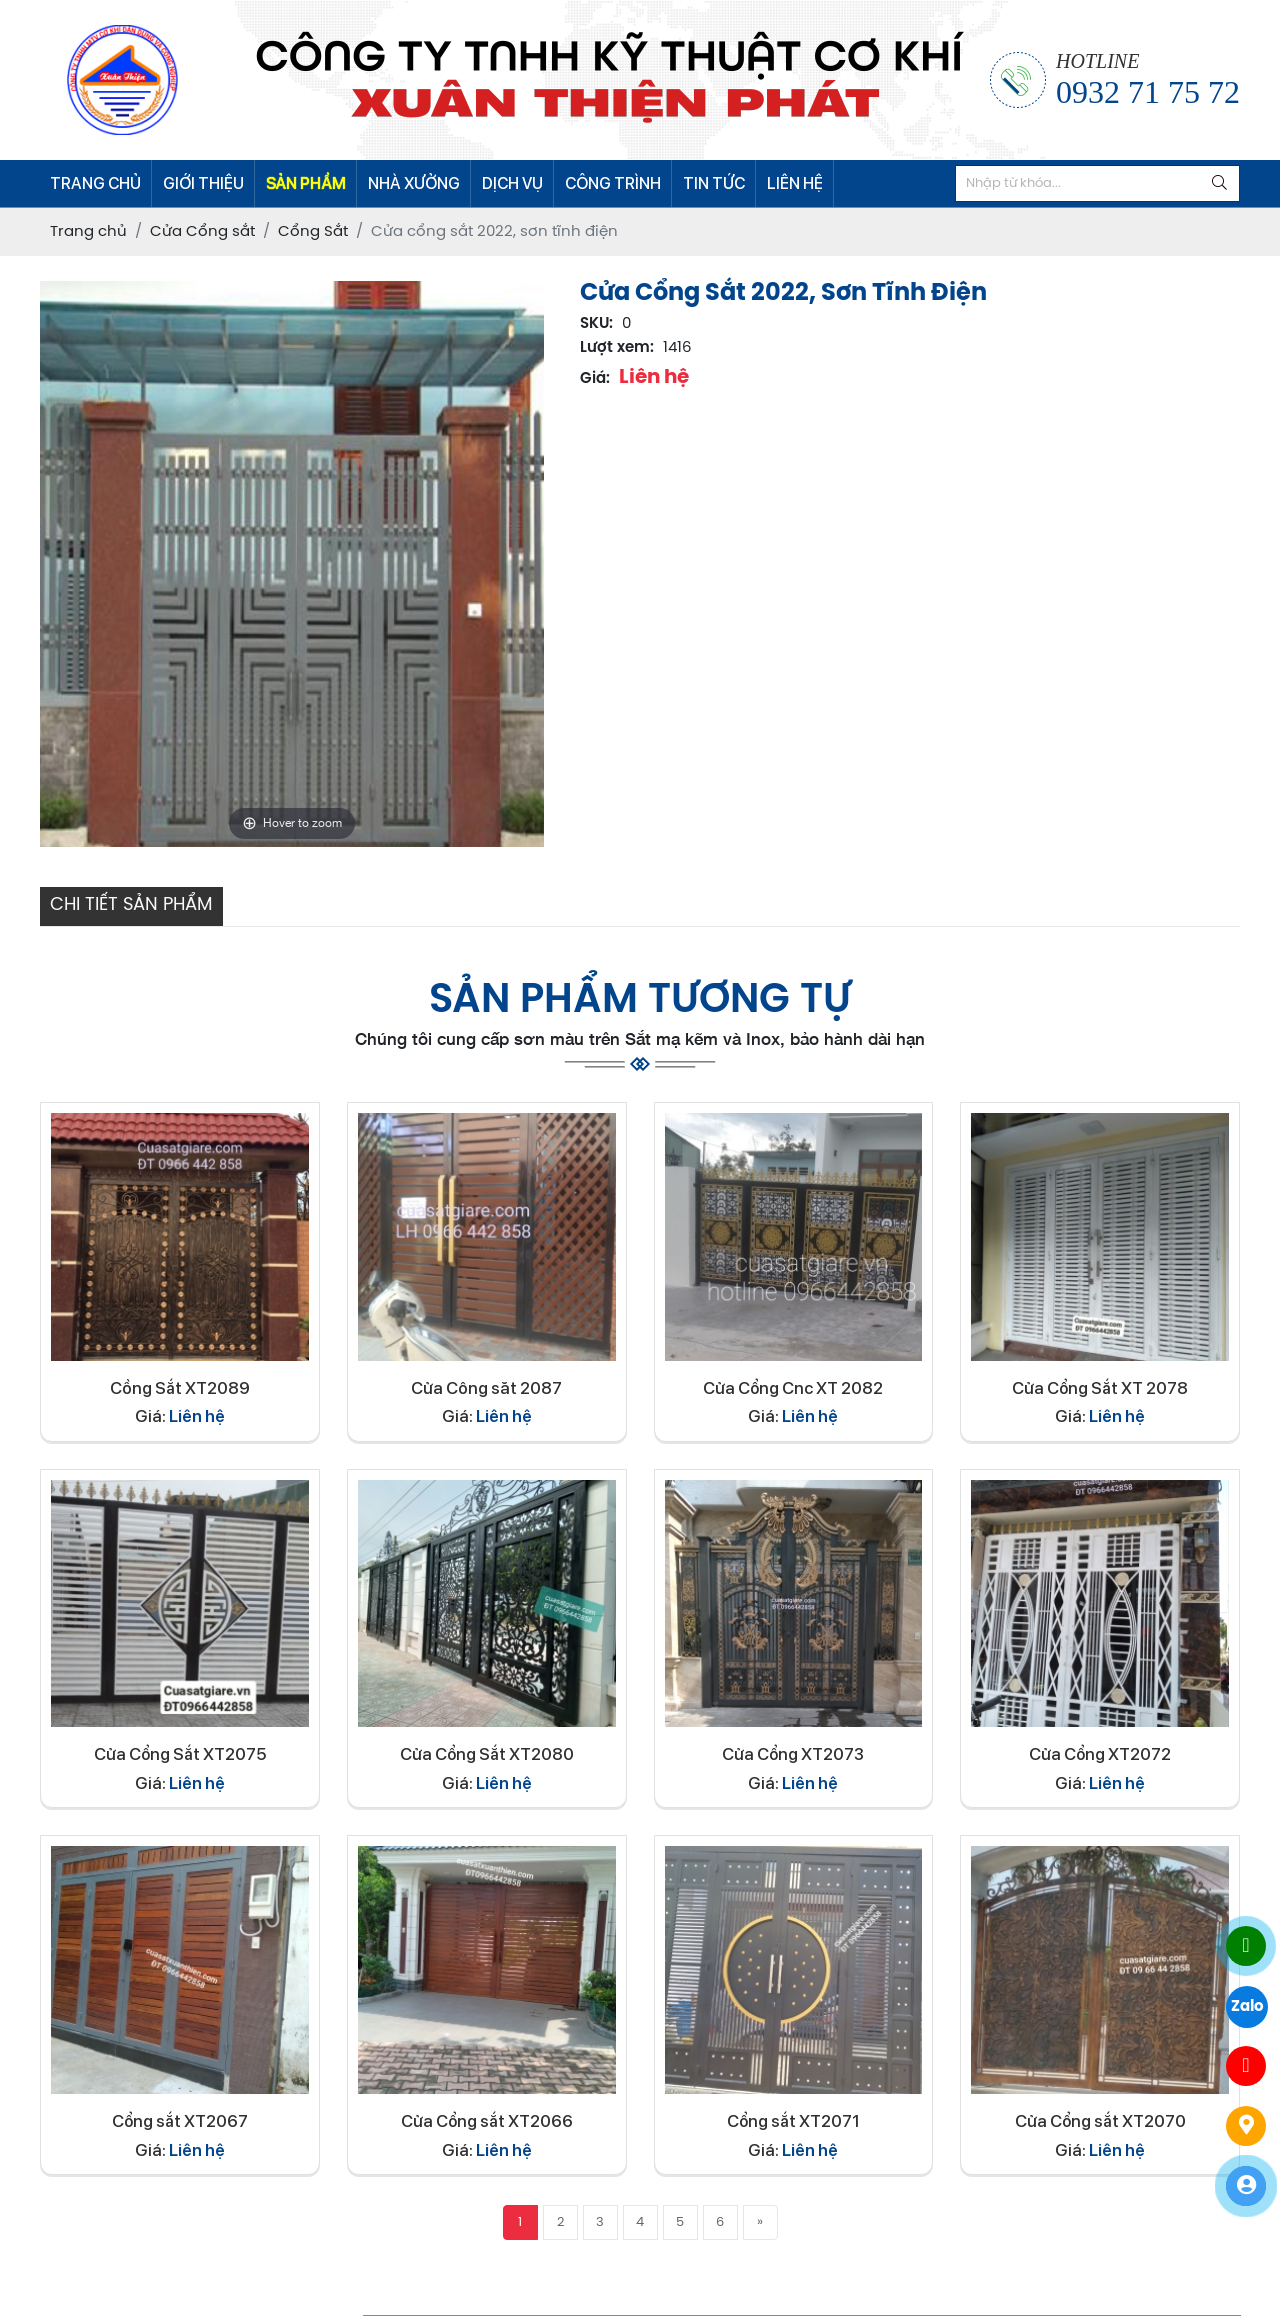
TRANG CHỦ (95, 183)
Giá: (595, 379)
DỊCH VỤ (512, 183)
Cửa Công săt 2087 (486, 1388)
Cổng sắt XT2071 (793, 2121)
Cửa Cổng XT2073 (793, 1754)
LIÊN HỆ (795, 183)
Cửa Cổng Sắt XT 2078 (1100, 1388)
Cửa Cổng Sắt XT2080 (487, 1754)
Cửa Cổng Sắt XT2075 (180, 1754)
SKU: (596, 324)
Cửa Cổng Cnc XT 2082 (793, 1388)
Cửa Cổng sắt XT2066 (487, 2121)
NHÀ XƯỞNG (414, 183)
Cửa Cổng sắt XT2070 (1100, 2121)
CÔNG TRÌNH (613, 183)
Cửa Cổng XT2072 (1100, 1754)
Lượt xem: (617, 348)
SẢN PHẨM (306, 183)
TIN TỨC (714, 183)
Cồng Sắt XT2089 (180, 1388)
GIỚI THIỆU (203, 183)
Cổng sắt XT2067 (180, 2121)
